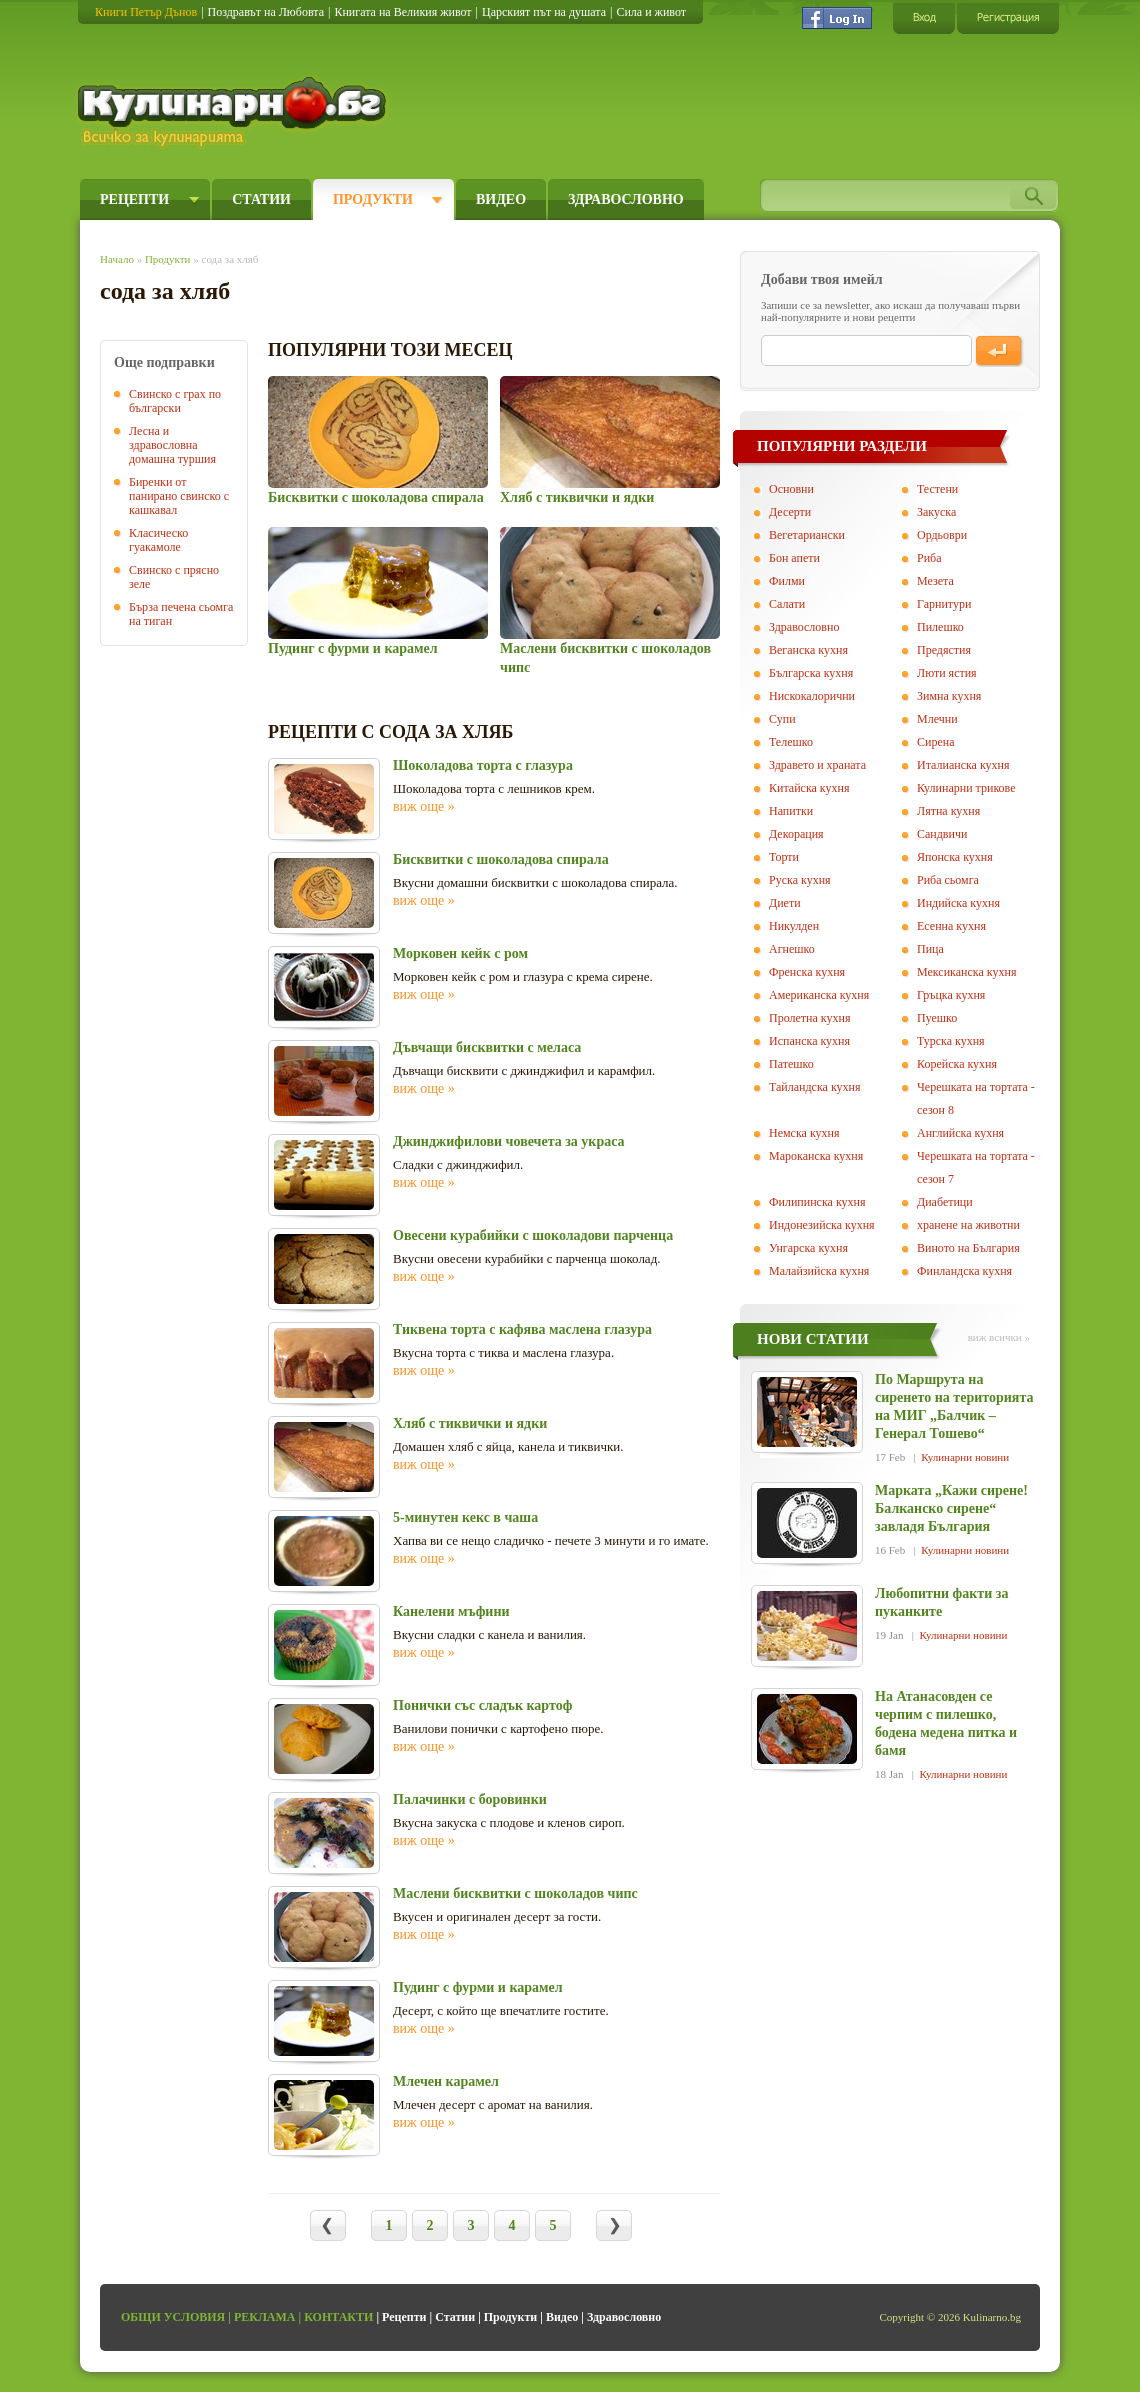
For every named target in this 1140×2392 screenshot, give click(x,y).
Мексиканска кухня (966, 972)
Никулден (794, 926)
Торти (784, 857)
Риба (929, 558)
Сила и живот (651, 12)
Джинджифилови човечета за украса (509, 1141)
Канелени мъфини (451, 1611)
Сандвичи (942, 834)
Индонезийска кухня (822, 1225)
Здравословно (626, 199)
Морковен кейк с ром (460, 953)
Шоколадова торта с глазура (483, 765)
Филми (787, 581)
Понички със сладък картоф (482, 1705)
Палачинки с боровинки (470, 1799)
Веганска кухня (808, 650)
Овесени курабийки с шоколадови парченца (533, 1235)
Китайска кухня (809, 788)
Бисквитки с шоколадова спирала (376, 497)
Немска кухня (804, 1133)
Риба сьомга (948, 880)
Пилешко (940, 627)
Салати (787, 604)
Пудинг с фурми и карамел (353, 648)
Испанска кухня (809, 1041)
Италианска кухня (963, 765)
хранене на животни (968, 1225)
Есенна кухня (951, 926)
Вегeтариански (807, 535)
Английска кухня (960, 1133)
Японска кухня (955, 857)
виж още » (424, 806)
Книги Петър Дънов (146, 12)
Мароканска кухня (816, 1156)
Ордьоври (942, 535)
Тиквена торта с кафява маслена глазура (522, 1329)
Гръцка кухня (951, 995)
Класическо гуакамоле (158, 540)
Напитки (791, 811)
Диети (785, 903)
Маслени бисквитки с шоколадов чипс (515, 1893)
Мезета (935, 581)
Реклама (265, 2317)
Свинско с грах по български (175, 401)
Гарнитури (944, 604)
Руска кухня (800, 880)
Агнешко (792, 949)
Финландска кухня (964, 1271)
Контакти (338, 2317)
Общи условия (173, 2317)
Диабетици (945, 1202)
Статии (261, 199)
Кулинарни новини (965, 1457)
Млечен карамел (446, 2081)
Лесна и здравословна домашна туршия (172, 445)
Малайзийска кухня (819, 1271)
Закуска (936, 512)
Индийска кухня (958, 903)
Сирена (936, 742)
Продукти (373, 199)
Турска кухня (951, 1041)
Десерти (790, 512)
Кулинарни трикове (966, 788)
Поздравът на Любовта (266, 12)
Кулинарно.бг (234, 112)
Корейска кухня (957, 1064)
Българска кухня (811, 673)
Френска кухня (807, 972)
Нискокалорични (812, 696)
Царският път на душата (544, 12)
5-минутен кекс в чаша (465, 1517)
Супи (782, 719)
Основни (791, 489)
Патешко (791, 1064)
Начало (117, 259)
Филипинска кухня (817, 1202)
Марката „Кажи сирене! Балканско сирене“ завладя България (951, 1508)
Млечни (937, 719)
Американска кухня (819, 995)
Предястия (944, 650)
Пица (930, 949)
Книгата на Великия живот (402, 12)
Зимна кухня (949, 696)
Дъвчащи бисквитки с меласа (487, 1047)
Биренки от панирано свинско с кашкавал (179, 496)
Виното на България (968, 1248)
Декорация (796, 834)
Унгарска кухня (808, 1248)
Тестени (937, 489)
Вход (924, 17)
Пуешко (937, 1018)
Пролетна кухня (809, 1018)
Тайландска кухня (815, 1087)
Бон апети (794, 558)
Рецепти (134, 199)
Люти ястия (947, 673)
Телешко (791, 742)
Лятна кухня (948, 811)
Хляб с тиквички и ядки (577, 497)
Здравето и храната (817, 765)
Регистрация (1008, 17)
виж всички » (999, 1337)
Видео (501, 199)
